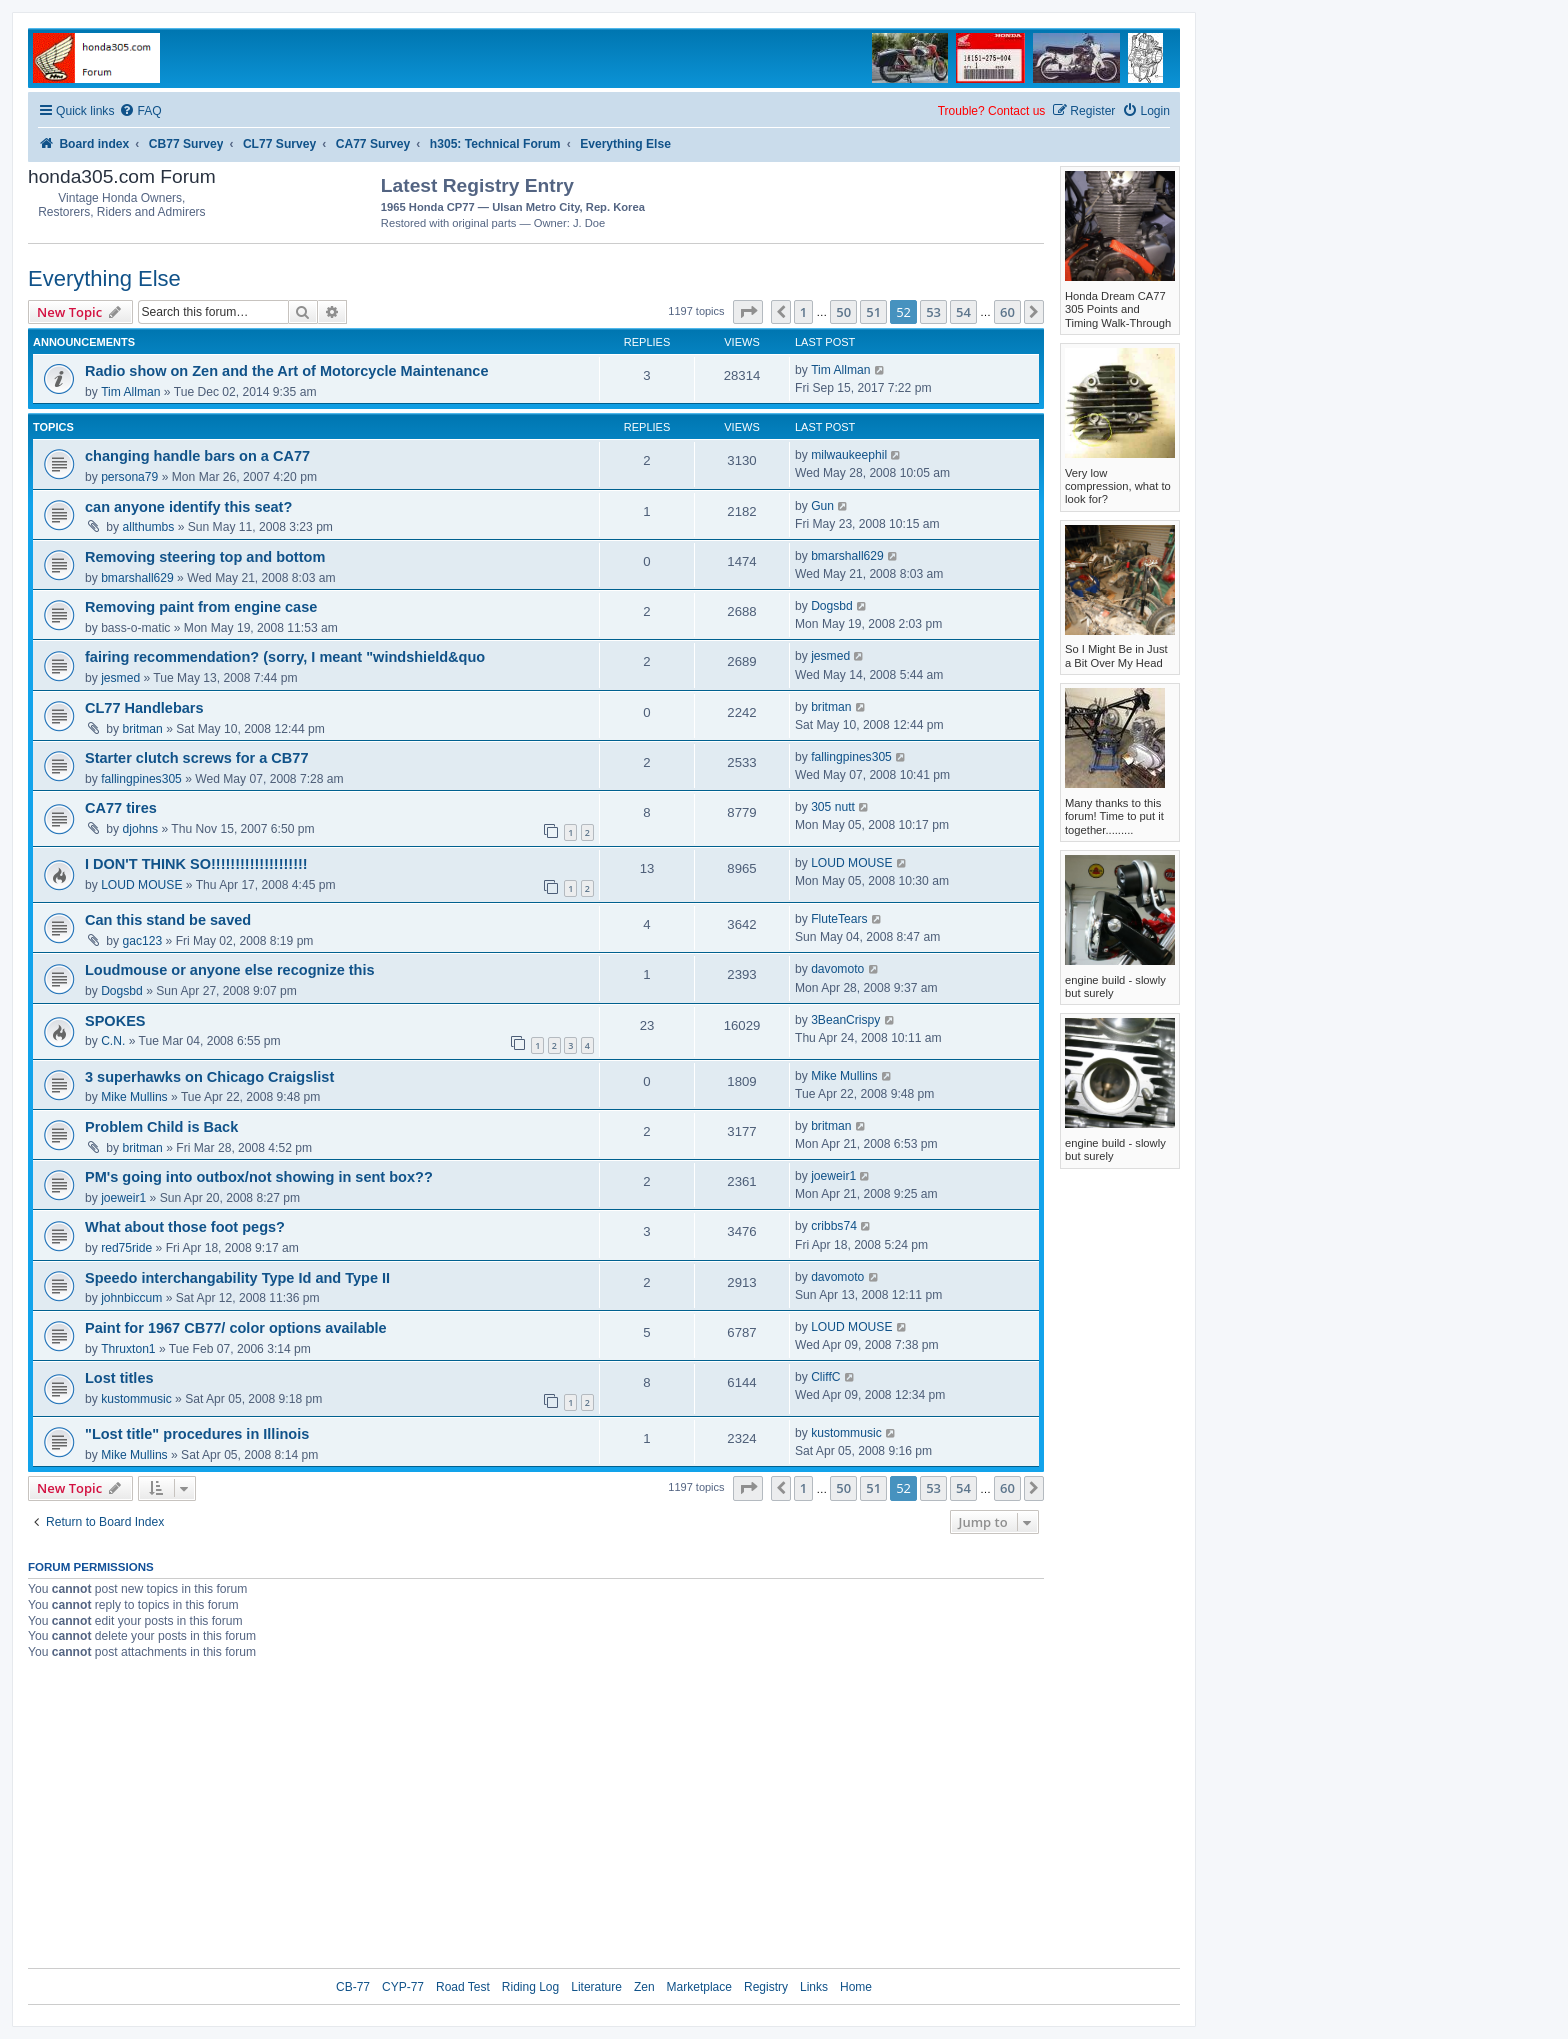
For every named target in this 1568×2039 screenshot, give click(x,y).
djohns (141, 829)
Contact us (1016, 111)
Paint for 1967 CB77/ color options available (236, 1328)
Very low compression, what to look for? (1118, 486)
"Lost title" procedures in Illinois (197, 1434)
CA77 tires (121, 808)
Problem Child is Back (161, 1127)
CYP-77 (403, 1987)
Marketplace (699, 1987)
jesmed (120, 678)
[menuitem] (140, 111)
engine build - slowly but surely (1115, 986)
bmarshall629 (137, 578)
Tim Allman (130, 392)
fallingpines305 (141, 779)
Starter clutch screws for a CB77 (196, 758)
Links (814, 1987)
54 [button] (963, 312)
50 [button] (843, 312)
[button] (748, 312)
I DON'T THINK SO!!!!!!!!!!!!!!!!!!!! (196, 864)
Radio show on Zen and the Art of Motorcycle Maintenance (287, 371)
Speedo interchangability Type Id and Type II (237, 1278)
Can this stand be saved (168, 920)
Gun (822, 506)
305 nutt (833, 807)
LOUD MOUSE (141, 885)
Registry (766, 1987)
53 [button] (933, 312)
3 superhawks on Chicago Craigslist (209, 1077)
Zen (644, 1987)
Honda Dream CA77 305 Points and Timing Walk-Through (1118, 309)
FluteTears (839, 919)
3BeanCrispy (845, 1020)
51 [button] (873, 312)
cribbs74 (834, 1226)
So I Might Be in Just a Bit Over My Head (1116, 655)
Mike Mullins (134, 1097)
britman (143, 729)
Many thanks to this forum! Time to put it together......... (1114, 816)
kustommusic (136, 1399)
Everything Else (104, 278)
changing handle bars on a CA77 (197, 456)
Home (856, 1987)
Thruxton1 (128, 1349)
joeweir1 (123, 1198)
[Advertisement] (927, 200)
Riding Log (530, 1987)
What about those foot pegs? (185, 1227)
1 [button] (803, 312)
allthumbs (149, 527)
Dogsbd (832, 606)
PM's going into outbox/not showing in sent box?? (259, 1177)
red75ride (126, 1248)
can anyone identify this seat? (188, 507)
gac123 (143, 941)
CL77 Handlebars (144, 708)
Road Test (463, 1987)
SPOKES (115, 1021)
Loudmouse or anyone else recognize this (230, 970)
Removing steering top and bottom (205, 557)
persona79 (129, 477)
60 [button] (1007, 312)
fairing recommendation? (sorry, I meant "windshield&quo (285, 657)
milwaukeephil (849, 455)
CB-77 (353, 1987)
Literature (596, 1987)
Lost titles (119, 1378)
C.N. (113, 1041)
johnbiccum (131, 1298)
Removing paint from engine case (201, 607)
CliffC (825, 1377)
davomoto (837, 969)
